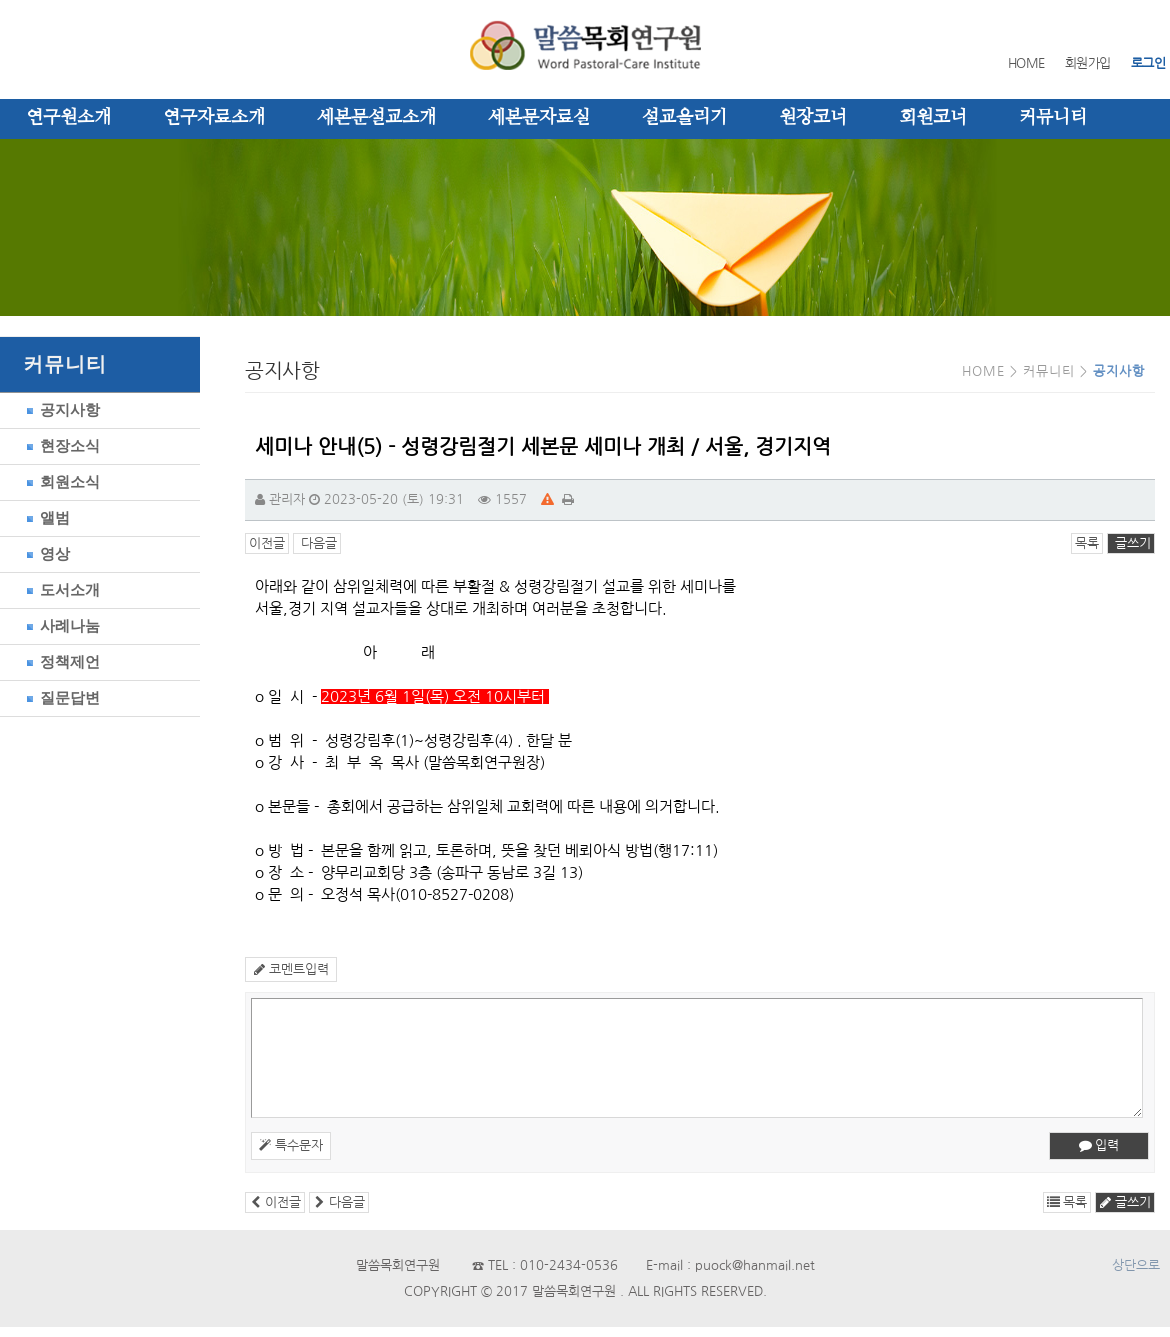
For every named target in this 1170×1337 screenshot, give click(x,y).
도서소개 (60, 589)
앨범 (45, 517)
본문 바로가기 (0, 0)
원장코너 (813, 118)
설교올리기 (684, 118)
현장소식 (60, 445)
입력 (1099, 1145)
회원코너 (933, 118)
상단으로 (1136, 1265)
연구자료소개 (214, 118)
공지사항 (60, 409)
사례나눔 (60, 625)
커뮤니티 (1053, 118)
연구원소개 (68, 118)
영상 (45, 553)
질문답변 (60, 697)
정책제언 (60, 661)
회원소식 (60, 481)
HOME (1026, 63)
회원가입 (1088, 63)
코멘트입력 (291, 969)
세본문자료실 (539, 118)
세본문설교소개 (376, 118)
